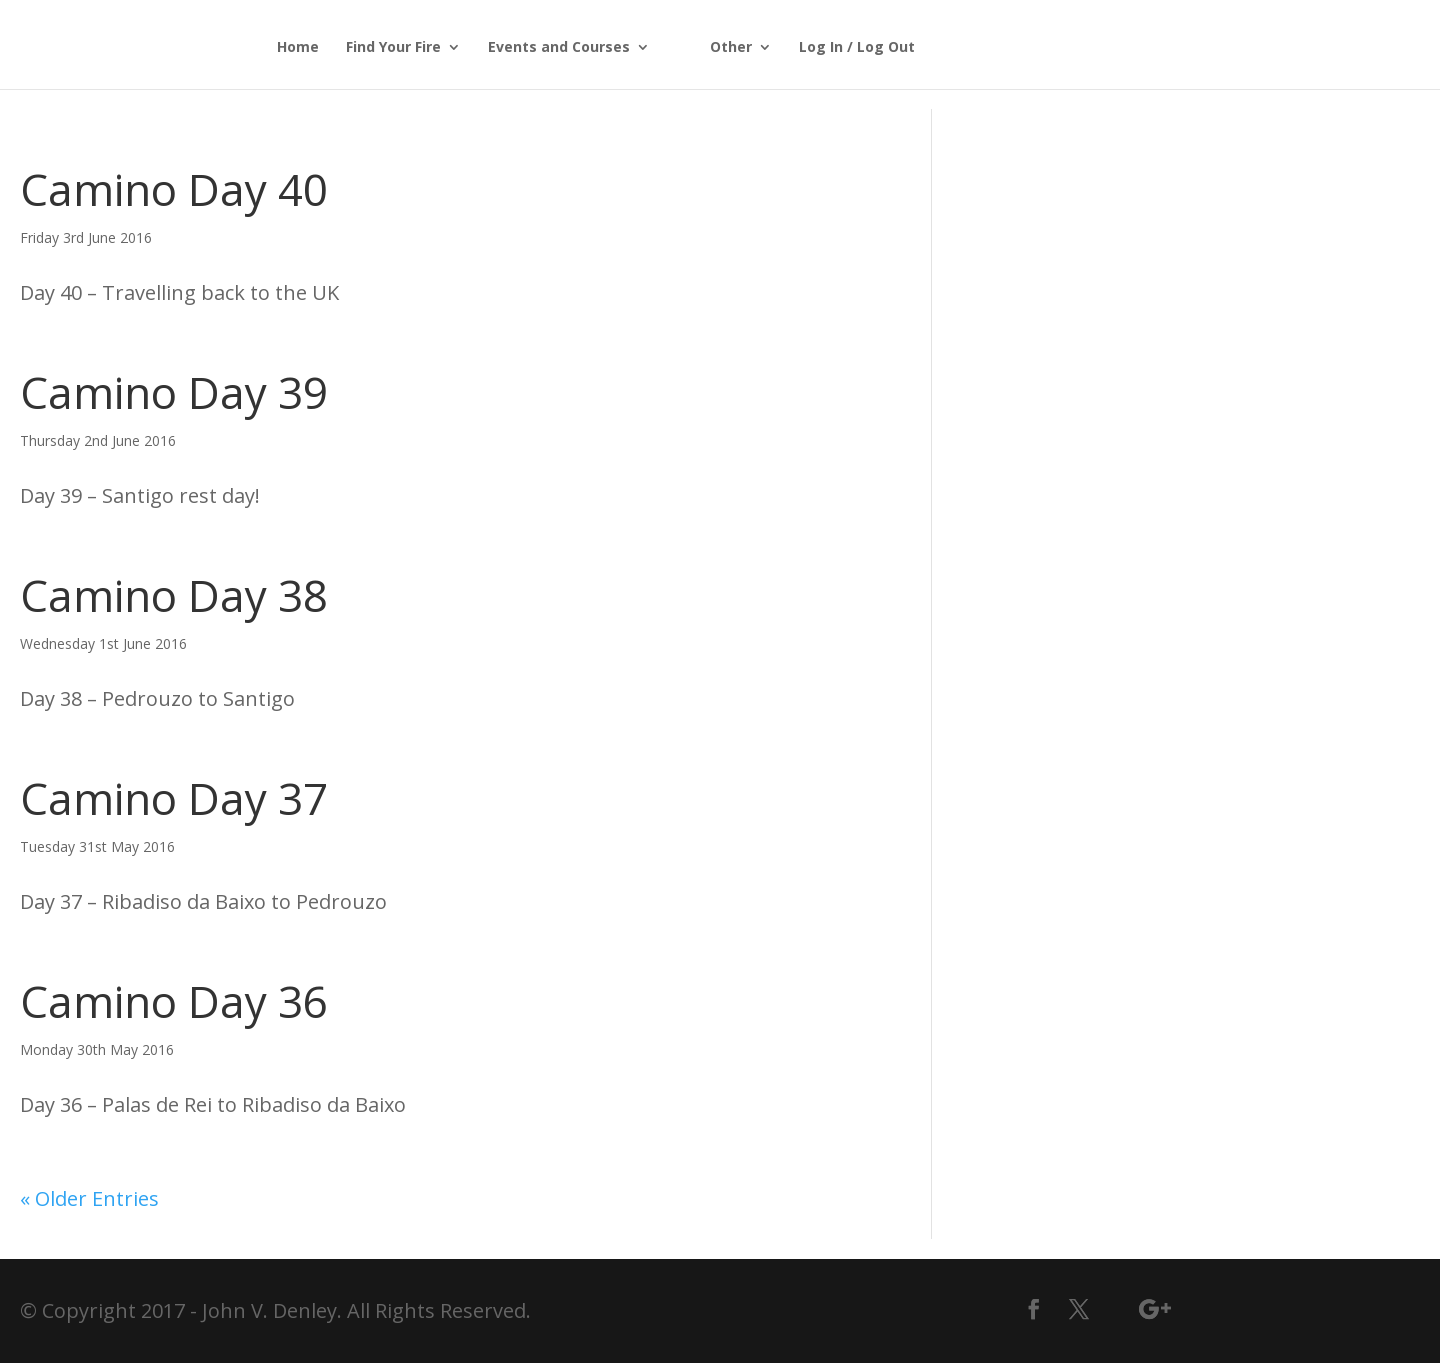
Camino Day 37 (174, 798)
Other (731, 48)
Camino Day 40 (174, 189)
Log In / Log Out (857, 48)
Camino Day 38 (174, 595)
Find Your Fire (393, 48)
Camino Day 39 (174, 392)
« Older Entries (89, 1198)
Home (298, 48)
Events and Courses (559, 48)
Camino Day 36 (174, 1001)
